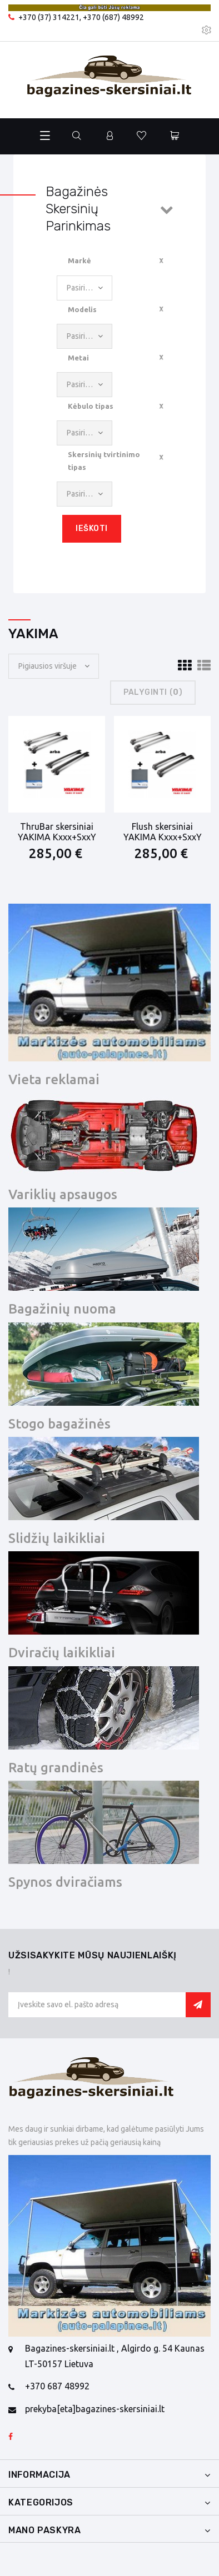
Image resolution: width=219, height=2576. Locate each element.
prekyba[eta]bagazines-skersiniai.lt (95, 2409)
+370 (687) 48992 (113, 17)
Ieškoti (92, 528)
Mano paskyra (44, 2530)
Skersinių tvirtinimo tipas (104, 460)
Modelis (82, 309)
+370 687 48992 (57, 2386)
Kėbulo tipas (90, 406)
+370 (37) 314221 (48, 17)
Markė (79, 260)
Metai (78, 358)
